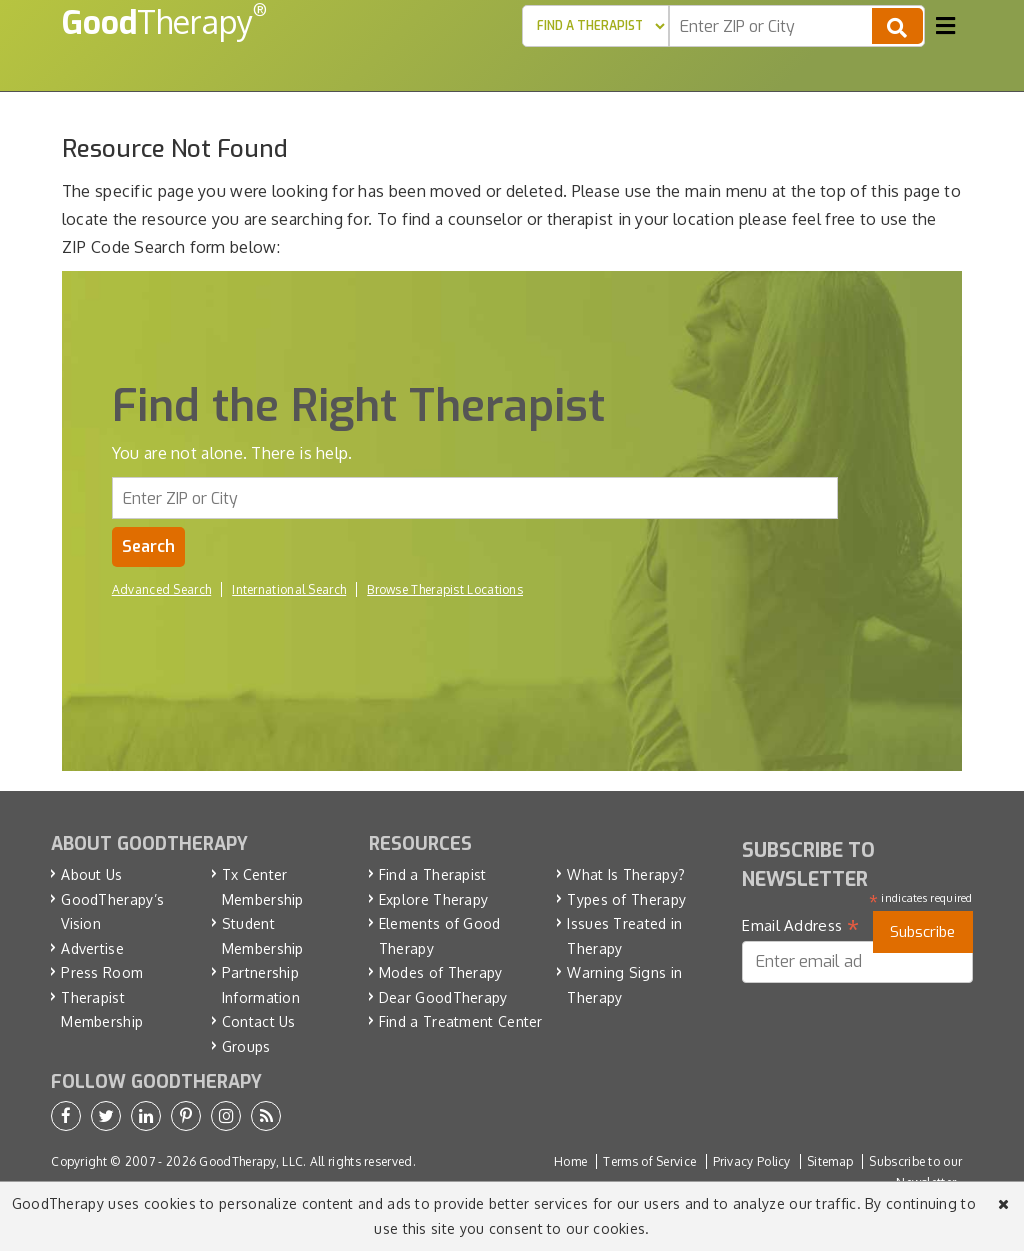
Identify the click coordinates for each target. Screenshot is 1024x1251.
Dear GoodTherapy (443, 997)
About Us (91, 874)
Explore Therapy (434, 899)
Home (570, 1161)
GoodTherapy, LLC (251, 1161)
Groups (246, 1046)
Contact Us (259, 1021)
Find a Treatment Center (461, 1021)
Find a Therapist (433, 874)
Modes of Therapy (441, 972)
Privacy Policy (752, 1161)
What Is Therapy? (626, 874)
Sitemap (830, 1161)
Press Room (102, 972)
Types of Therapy (626, 899)
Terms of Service (649, 1161)
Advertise (92, 948)
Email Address (800, 926)
